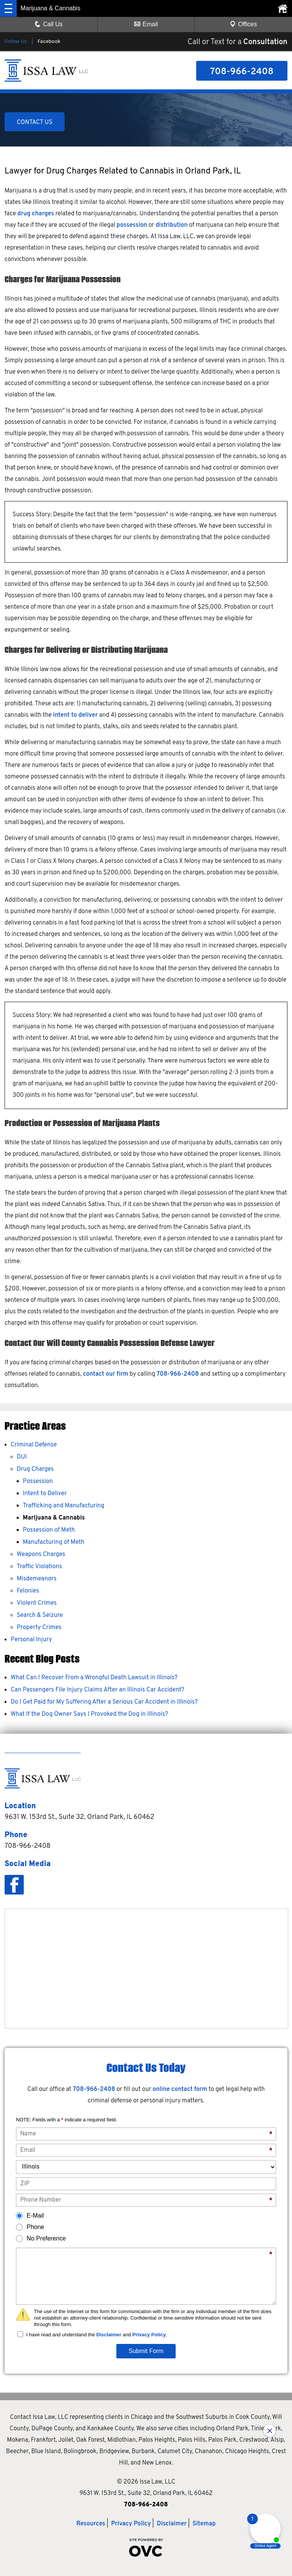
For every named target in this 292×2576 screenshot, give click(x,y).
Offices (243, 24)
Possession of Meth (49, 1530)
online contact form (179, 2089)
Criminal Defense (34, 1445)
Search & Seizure (40, 1615)
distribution (171, 225)
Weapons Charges (41, 1554)
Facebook (49, 41)
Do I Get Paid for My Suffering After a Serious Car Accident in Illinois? (104, 1702)
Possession (38, 1481)
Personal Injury (31, 1640)
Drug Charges (35, 1469)
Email (146, 24)
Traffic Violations (39, 1566)
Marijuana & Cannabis (54, 1518)
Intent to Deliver (45, 1493)
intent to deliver (75, 715)
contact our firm (105, 1374)
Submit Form (146, 2351)
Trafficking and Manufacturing (63, 1506)
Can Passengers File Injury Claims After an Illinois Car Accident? (97, 1690)
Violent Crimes (37, 1603)
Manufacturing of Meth (53, 1542)
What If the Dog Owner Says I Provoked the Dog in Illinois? (89, 1714)
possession (132, 225)
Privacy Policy (149, 2334)
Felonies (28, 1591)
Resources (90, 2524)
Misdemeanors (37, 1579)
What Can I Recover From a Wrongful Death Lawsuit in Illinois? (94, 1678)
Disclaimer (108, 2334)
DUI (22, 1457)
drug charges (35, 214)
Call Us (49, 24)
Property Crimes (39, 1627)
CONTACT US (34, 122)
